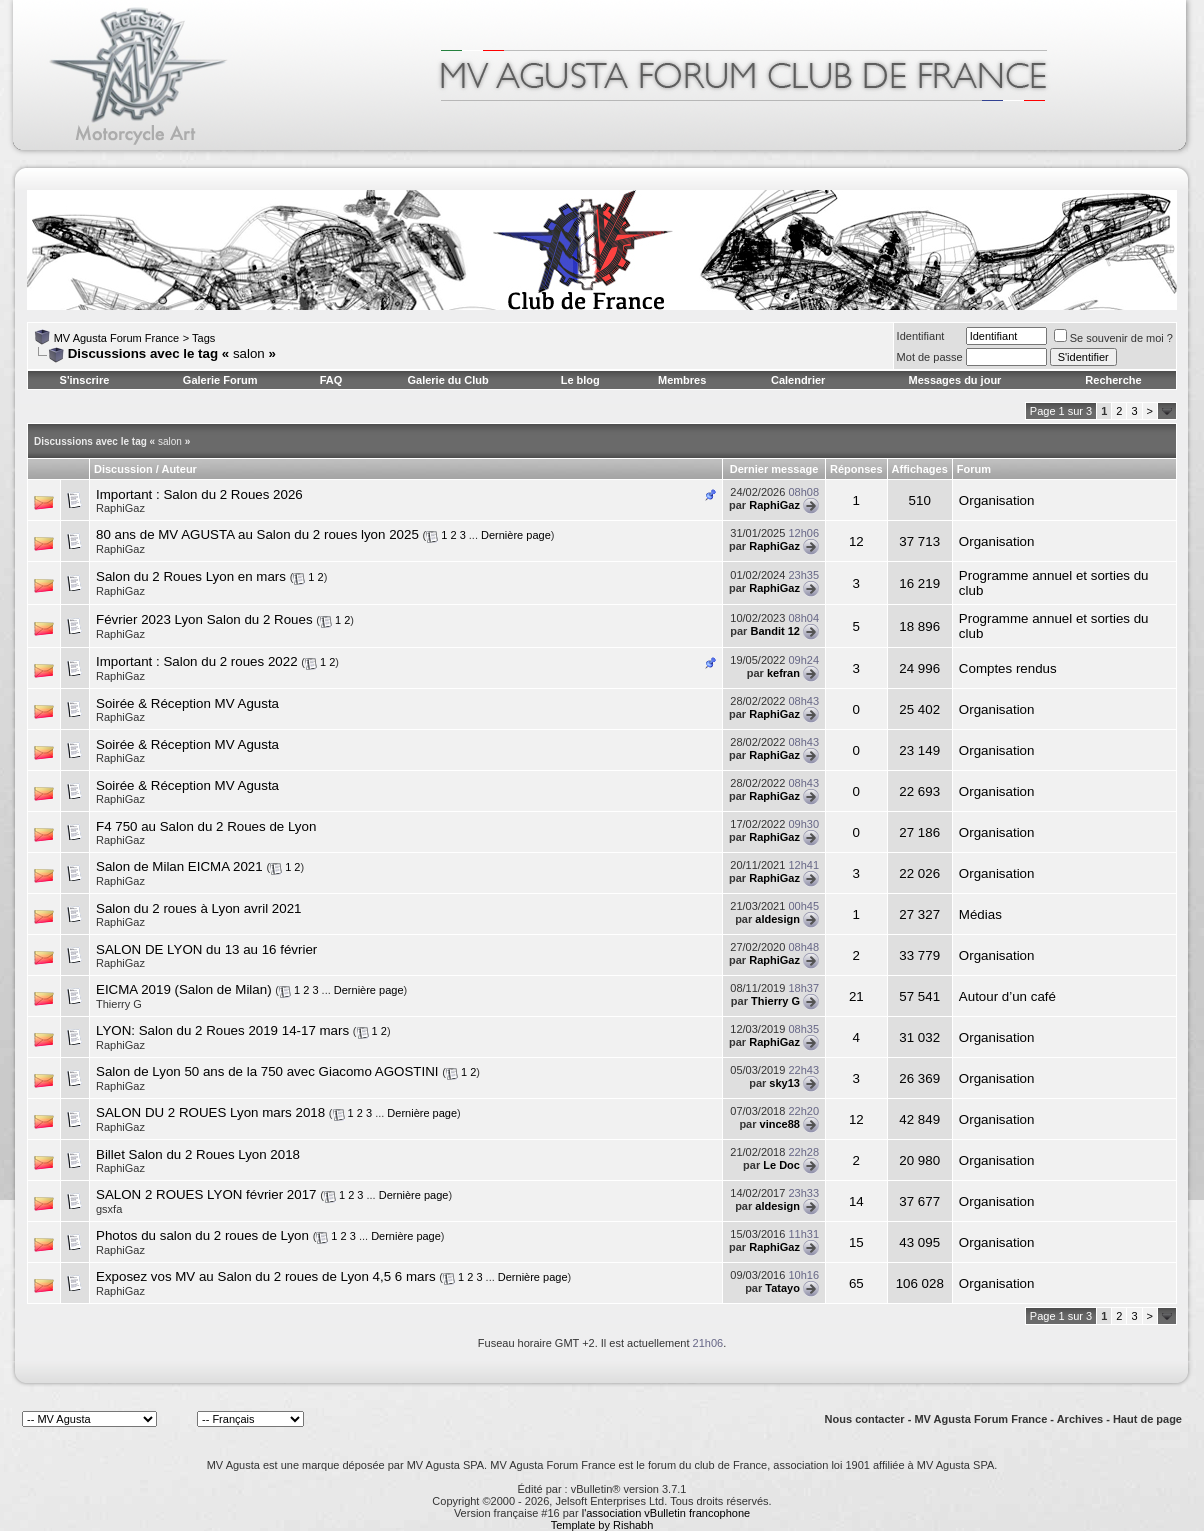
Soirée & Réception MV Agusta (187, 703)
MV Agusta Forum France (116, 338)
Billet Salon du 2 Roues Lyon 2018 (198, 1154)
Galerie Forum (220, 380)
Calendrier (798, 380)
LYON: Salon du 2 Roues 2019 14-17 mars (222, 1030)
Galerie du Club (447, 380)
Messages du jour (954, 380)
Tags (203, 338)
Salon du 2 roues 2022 (230, 661)
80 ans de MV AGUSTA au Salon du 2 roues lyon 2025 (257, 534)
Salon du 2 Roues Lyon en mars (191, 576)
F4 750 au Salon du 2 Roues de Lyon (206, 826)
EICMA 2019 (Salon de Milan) (184, 989)
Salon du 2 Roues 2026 (232, 494)
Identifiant (921, 336)
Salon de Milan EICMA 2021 (179, 866)
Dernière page (516, 535)
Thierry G (119, 1004)
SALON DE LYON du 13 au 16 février (206, 949)
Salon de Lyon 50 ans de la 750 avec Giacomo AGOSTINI (267, 1071)
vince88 (780, 1124)
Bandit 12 (775, 631)
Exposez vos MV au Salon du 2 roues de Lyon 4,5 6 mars (266, 1276)
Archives (1080, 1419)
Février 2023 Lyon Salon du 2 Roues (204, 619)
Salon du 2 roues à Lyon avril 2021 (199, 908)
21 (856, 996)
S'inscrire (85, 380)
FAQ (331, 380)
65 (856, 1283)
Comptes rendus (1008, 668)
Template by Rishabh (602, 1525)
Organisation (997, 500)
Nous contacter (865, 1419)
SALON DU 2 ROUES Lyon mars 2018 (210, 1112)
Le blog (580, 380)
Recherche (1113, 380)
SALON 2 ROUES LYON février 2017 (206, 1194)
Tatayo (782, 1288)
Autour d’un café (1007, 996)
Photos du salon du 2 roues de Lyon (202, 1235)
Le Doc (781, 1165)
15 (856, 1242)
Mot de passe (930, 357)
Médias (980, 914)
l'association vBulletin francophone (666, 1513)
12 (856, 541)
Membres (682, 380)
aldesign (777, 919)
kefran (783, 673)
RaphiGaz (120, 508)
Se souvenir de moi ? (1113, 338)
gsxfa (109, 1209)
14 (856, 1201)
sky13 (784, 1083)
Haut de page (1147, 1419)
